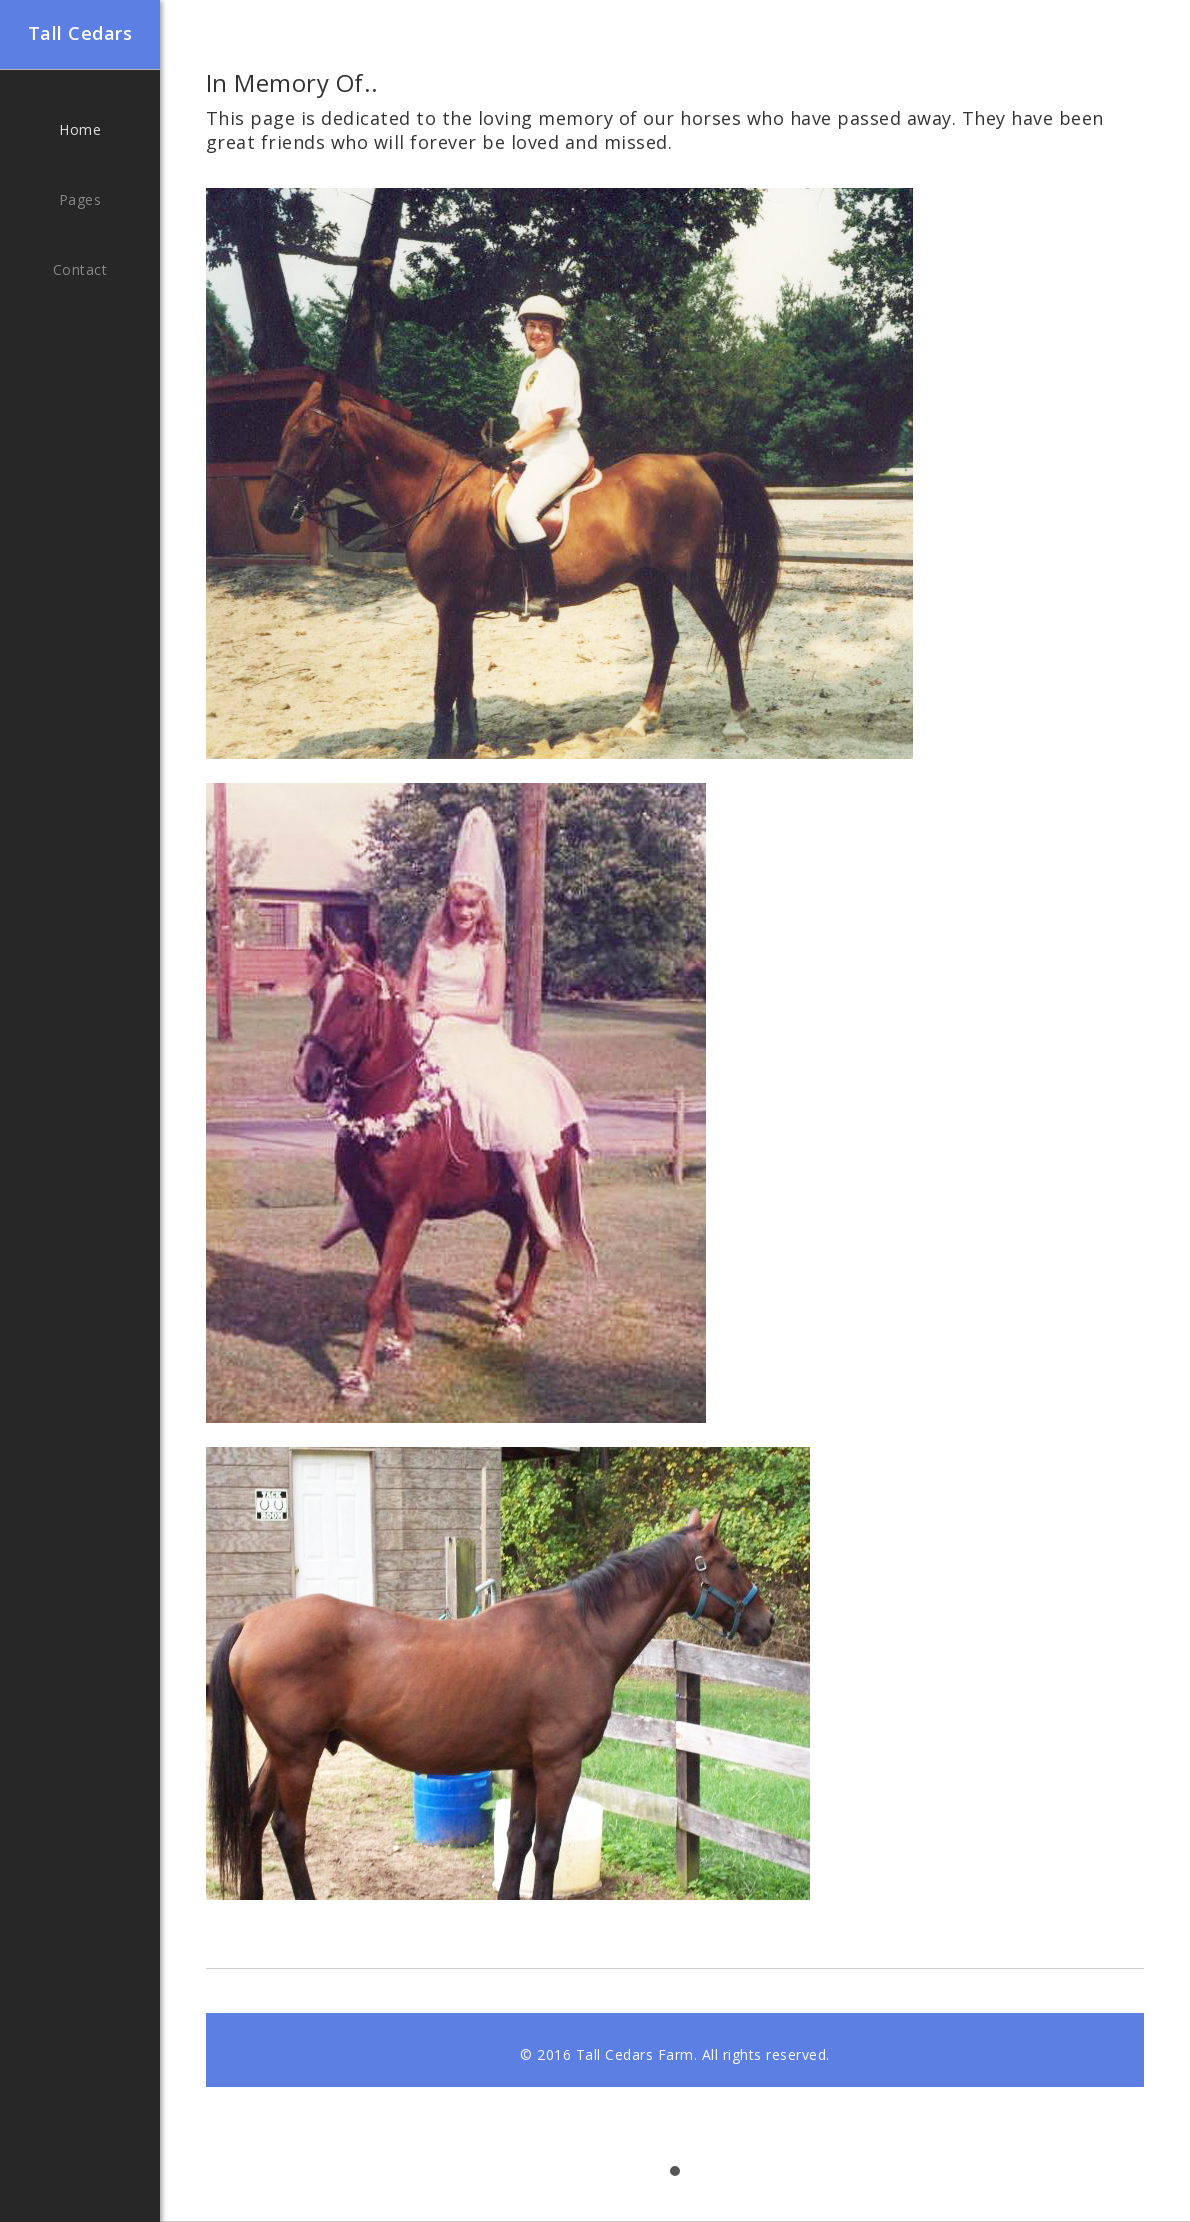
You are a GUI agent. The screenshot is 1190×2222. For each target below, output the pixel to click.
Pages (80, 199)
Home (80, 129)
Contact (80, 269)
